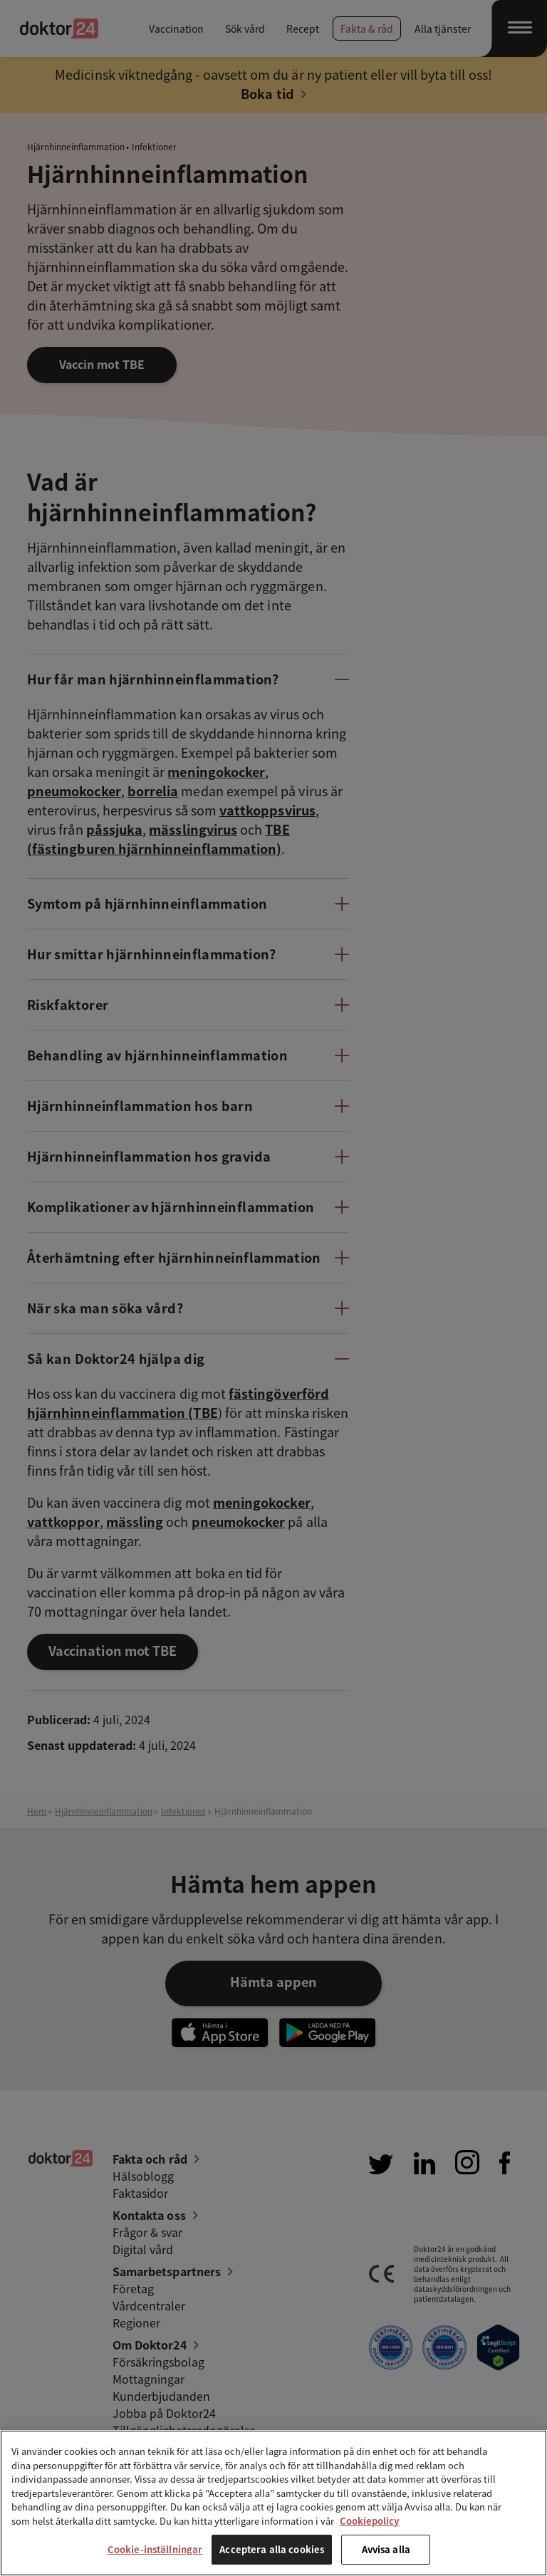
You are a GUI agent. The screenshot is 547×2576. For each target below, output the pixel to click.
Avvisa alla (386, 2549)
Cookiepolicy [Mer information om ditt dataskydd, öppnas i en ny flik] (369, 2521)
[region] (273, 2503)
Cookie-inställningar (155, 2549)
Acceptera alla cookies (271, 2549)
